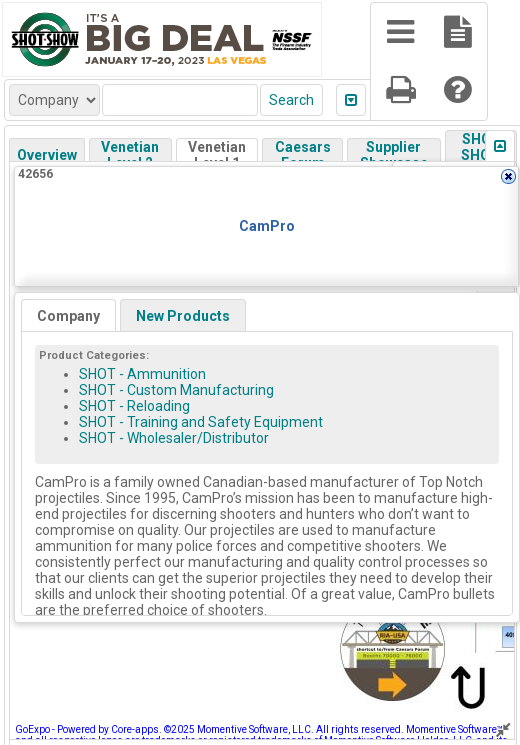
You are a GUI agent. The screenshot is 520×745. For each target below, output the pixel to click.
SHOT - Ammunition (142, 374)
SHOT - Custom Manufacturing (176, 390)
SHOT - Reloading (134, 406)
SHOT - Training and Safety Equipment (201, 422)
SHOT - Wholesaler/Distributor (174, 438)
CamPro (267, 226)
